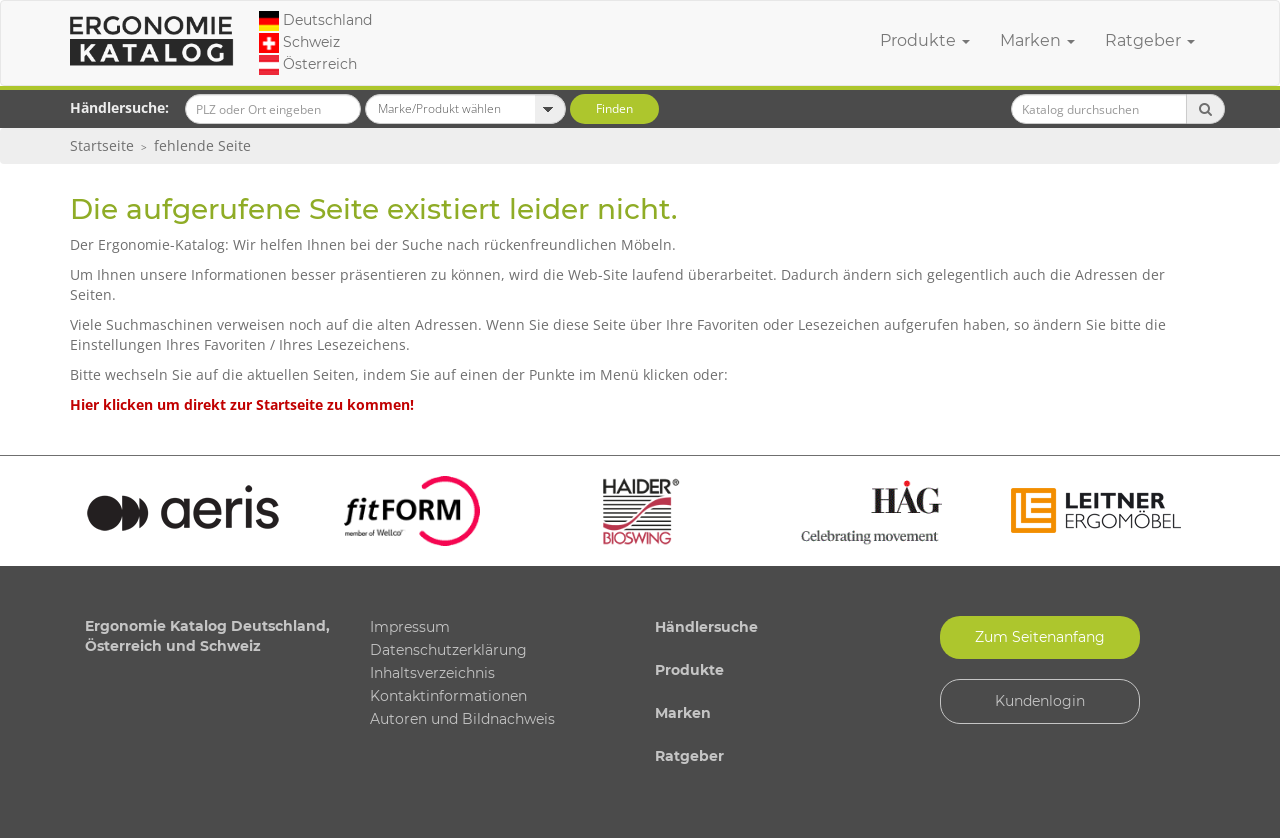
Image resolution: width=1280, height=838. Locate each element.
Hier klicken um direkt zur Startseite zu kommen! (242, 404)
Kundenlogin (1040, 701)
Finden (614, 108)
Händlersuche (706, 627)
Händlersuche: (119, 107)
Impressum (410, 627)
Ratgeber (1150, 40)
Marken (1037, 40)
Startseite (102, 145)
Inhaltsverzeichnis (432, 673)
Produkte (925, 40)
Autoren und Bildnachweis (462, 719)
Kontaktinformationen (448, 696)
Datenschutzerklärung (448, 650)
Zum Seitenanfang (1040, 637)
